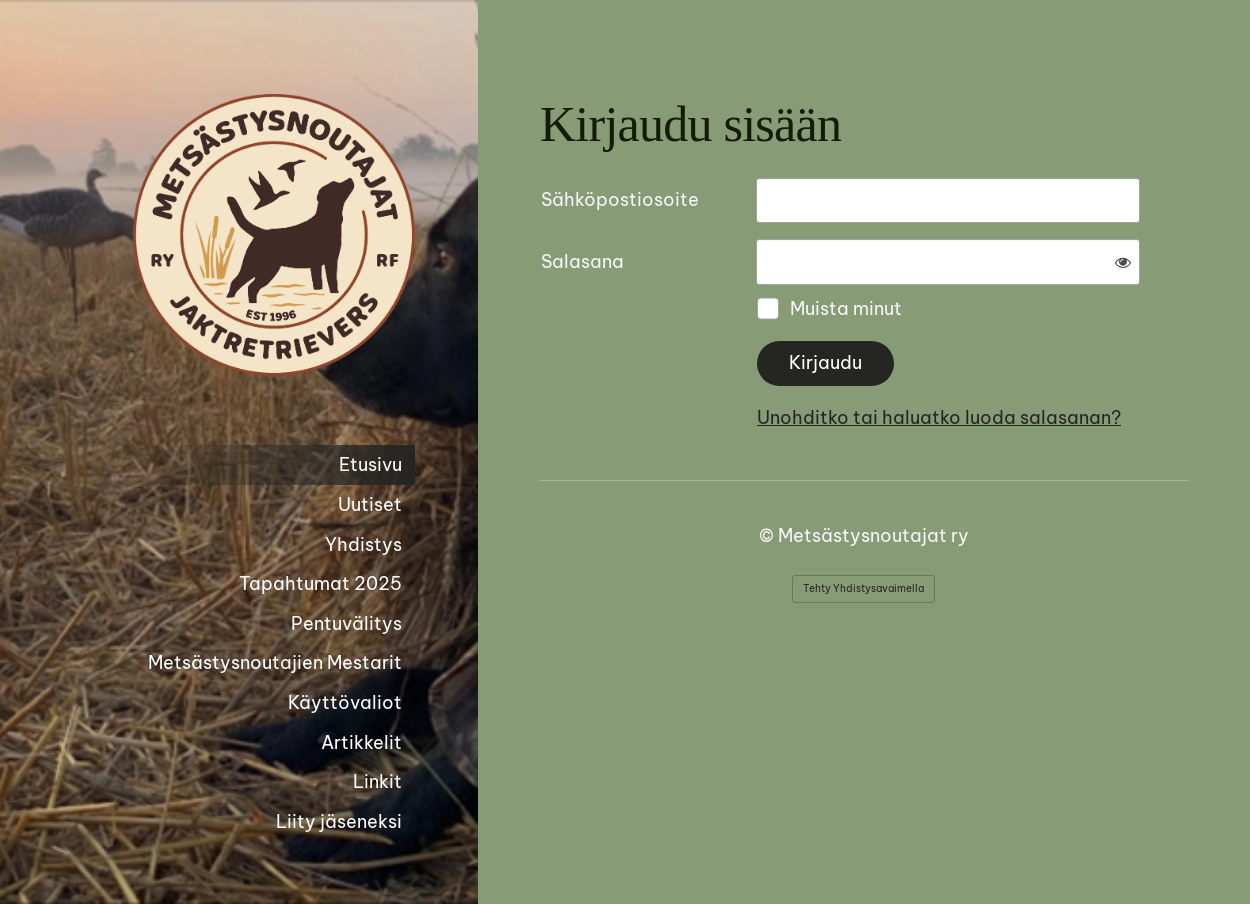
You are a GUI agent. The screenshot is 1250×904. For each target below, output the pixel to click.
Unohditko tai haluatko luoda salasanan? (939, 417)
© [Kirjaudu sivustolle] (768, 535)
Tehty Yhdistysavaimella (863, 588)
